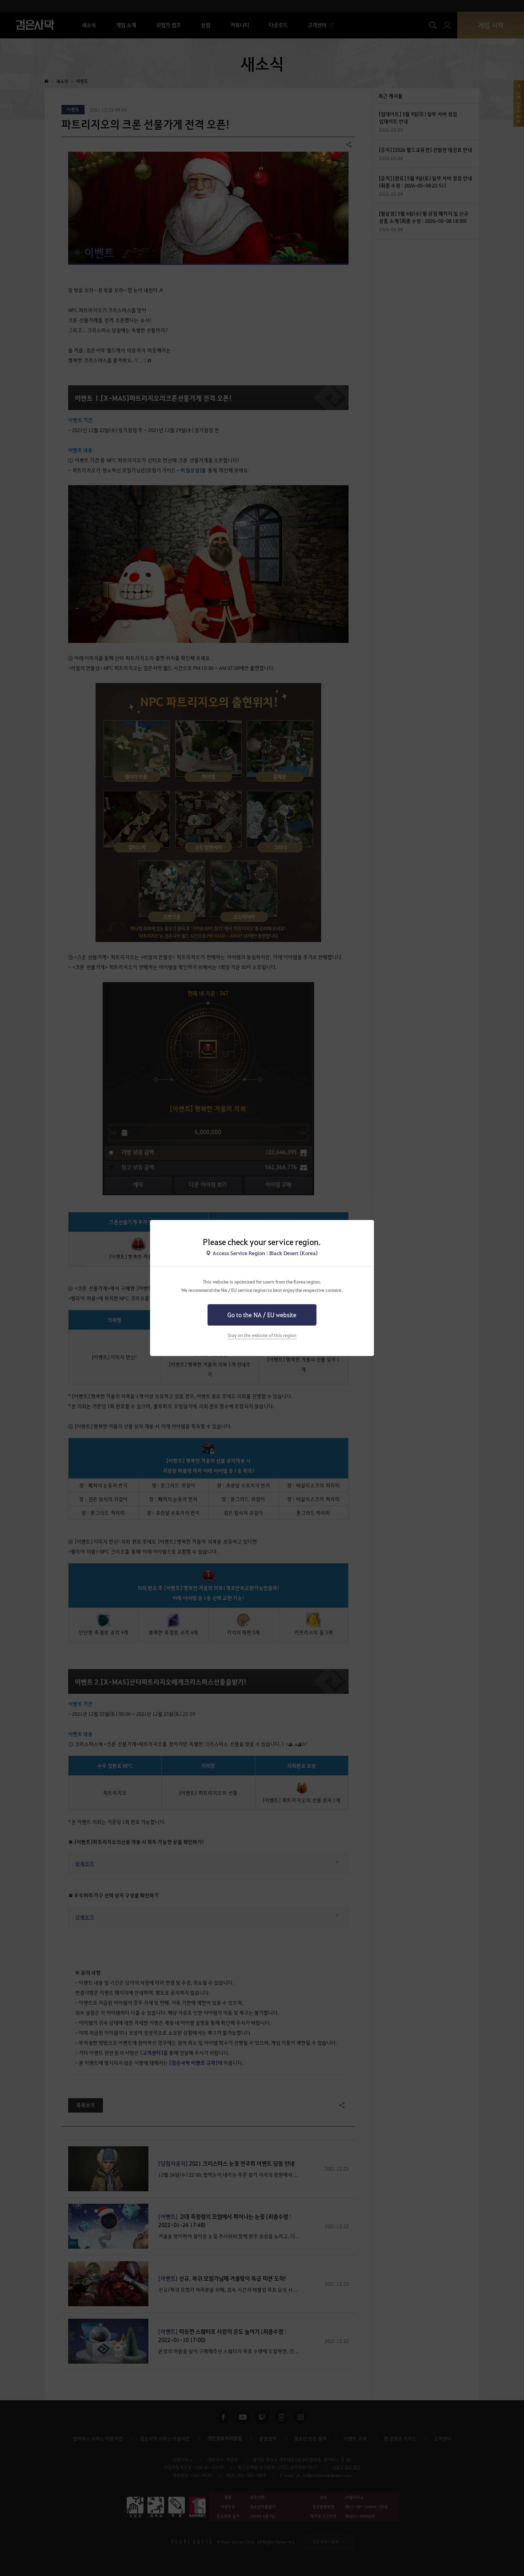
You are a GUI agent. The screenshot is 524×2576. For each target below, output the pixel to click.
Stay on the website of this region (262, 1335)
